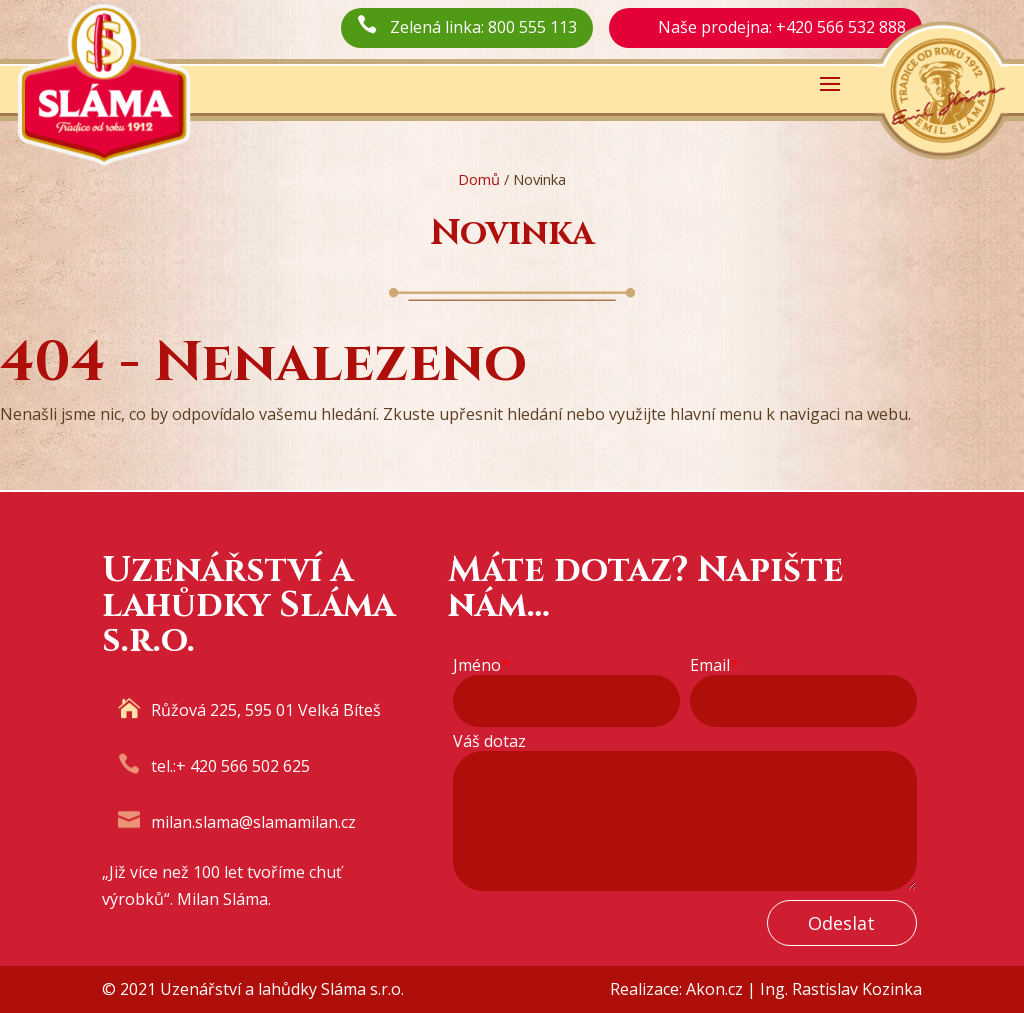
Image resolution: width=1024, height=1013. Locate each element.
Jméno (481, 665)
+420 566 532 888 (841, 27)
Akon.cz (714, 989)
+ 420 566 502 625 (243, 766)
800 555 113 (532, 27)
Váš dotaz (489, 741)
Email (714, 665)
